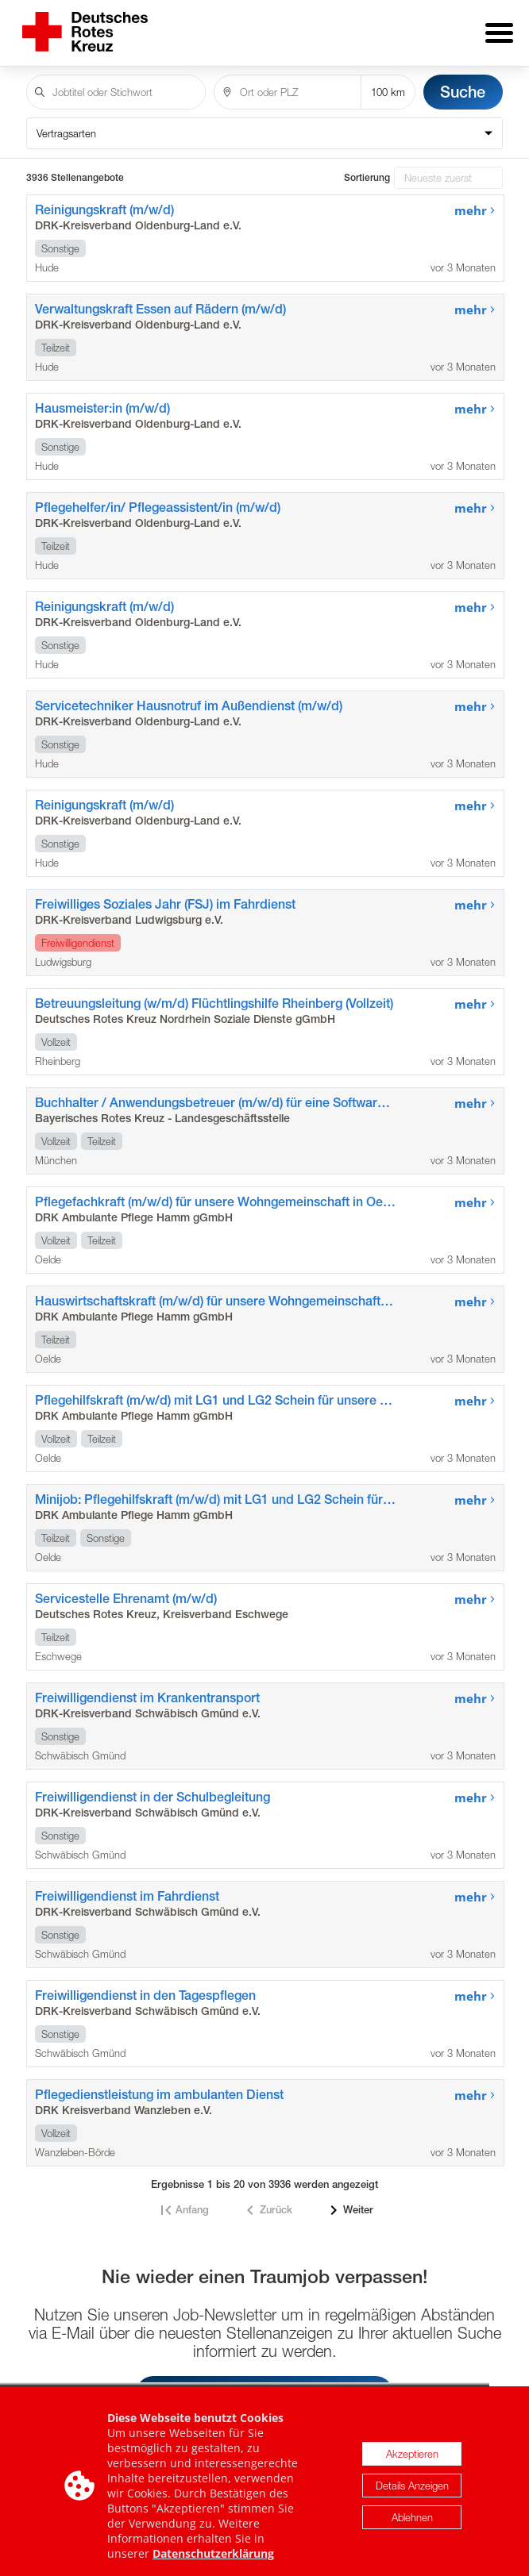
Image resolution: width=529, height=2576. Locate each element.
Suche (462, 80)
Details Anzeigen (412, 2539)
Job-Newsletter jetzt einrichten (264, 2382)
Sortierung (367, 166)
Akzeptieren (412, 2507)
